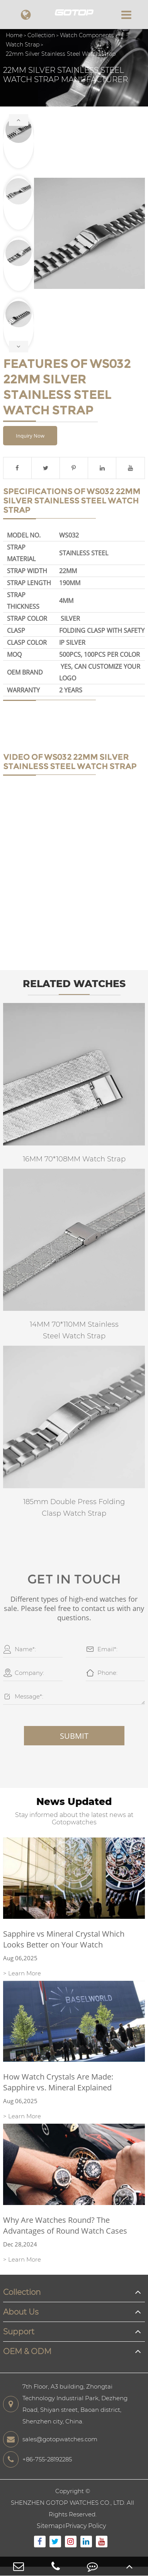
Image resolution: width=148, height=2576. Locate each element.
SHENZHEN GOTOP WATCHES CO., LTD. (68, 2502)
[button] (18, 120)
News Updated (74, 1801)
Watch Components (87, 35)
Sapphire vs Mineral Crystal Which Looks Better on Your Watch (63, 1939)
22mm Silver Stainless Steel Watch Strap (61, 53)
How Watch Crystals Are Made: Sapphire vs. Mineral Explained (58, 2082)
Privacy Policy (85, 2526)
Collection (41, 35)
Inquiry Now (30, 435)
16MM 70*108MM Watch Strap (74, 1159)
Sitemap (50, 2526)
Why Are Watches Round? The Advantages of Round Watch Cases (65, 2225)
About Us (21, 2312)
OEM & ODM (27, 2351)
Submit (74, 1736)
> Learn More (22, 1973)
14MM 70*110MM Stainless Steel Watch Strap (74, 1330)
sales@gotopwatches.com (50, 2439)
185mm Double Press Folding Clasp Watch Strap (74, 1508)
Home (14, 35)
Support (18, 2331)
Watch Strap (22, 44)
